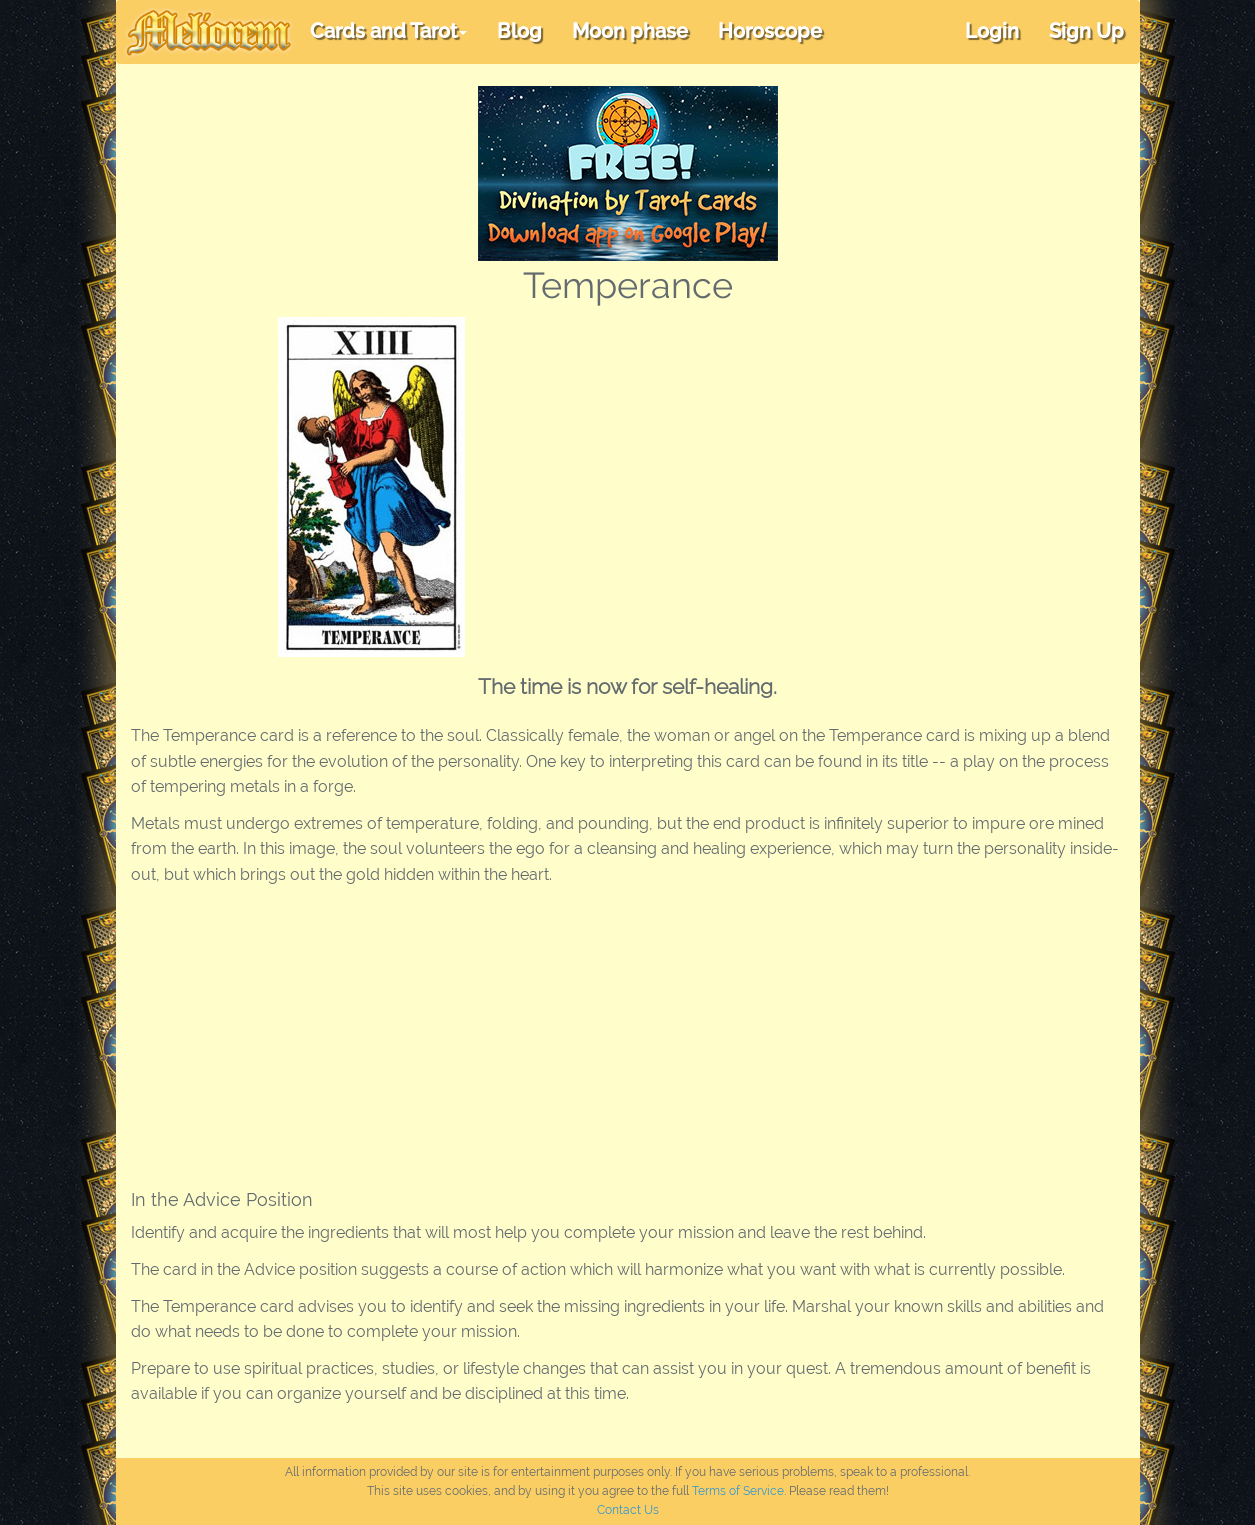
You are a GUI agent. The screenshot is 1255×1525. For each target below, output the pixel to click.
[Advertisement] (841, 467)
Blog (519, 31)
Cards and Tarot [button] (388, 31)
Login (992, 31)
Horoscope (770, 31)
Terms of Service (738, 1491)
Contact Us (628, 1510)
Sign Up (1086, 31)
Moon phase (630, 31)
